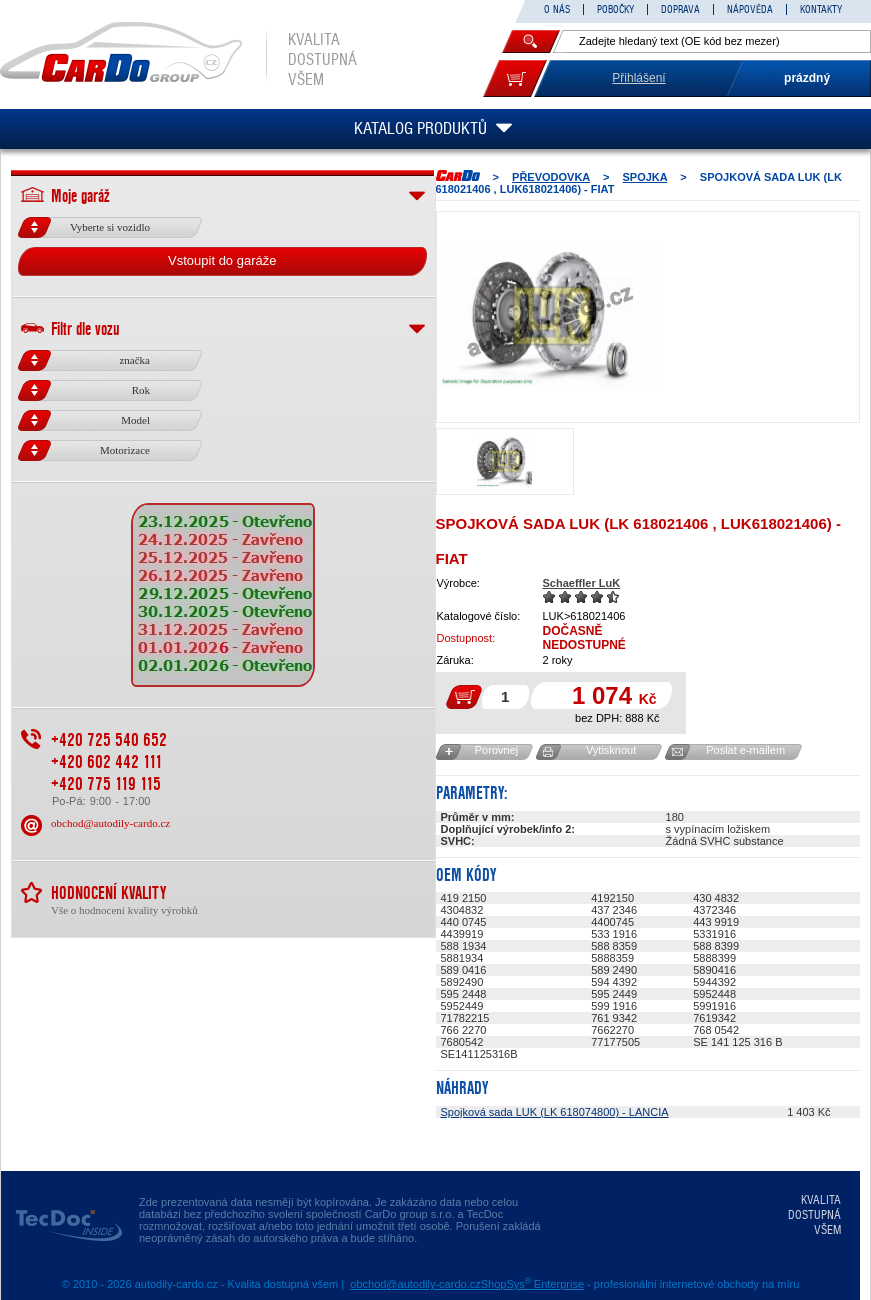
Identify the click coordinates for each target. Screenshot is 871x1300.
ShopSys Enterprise (532, 1284)
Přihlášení (638, 78)
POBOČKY (615, 9)
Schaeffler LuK (582, 583)
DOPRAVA (680, 9)
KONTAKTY (821, 9)
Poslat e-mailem (745, 750)
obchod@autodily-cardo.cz (110, 823)
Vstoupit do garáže (222, 260)
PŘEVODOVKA (551, 177)
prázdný (807, 78)
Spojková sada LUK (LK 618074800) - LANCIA (555, 1112)
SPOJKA (644, 177)
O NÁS (557, 9)
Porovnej (496, 750)
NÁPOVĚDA (750, 9)
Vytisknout (611, 750)
